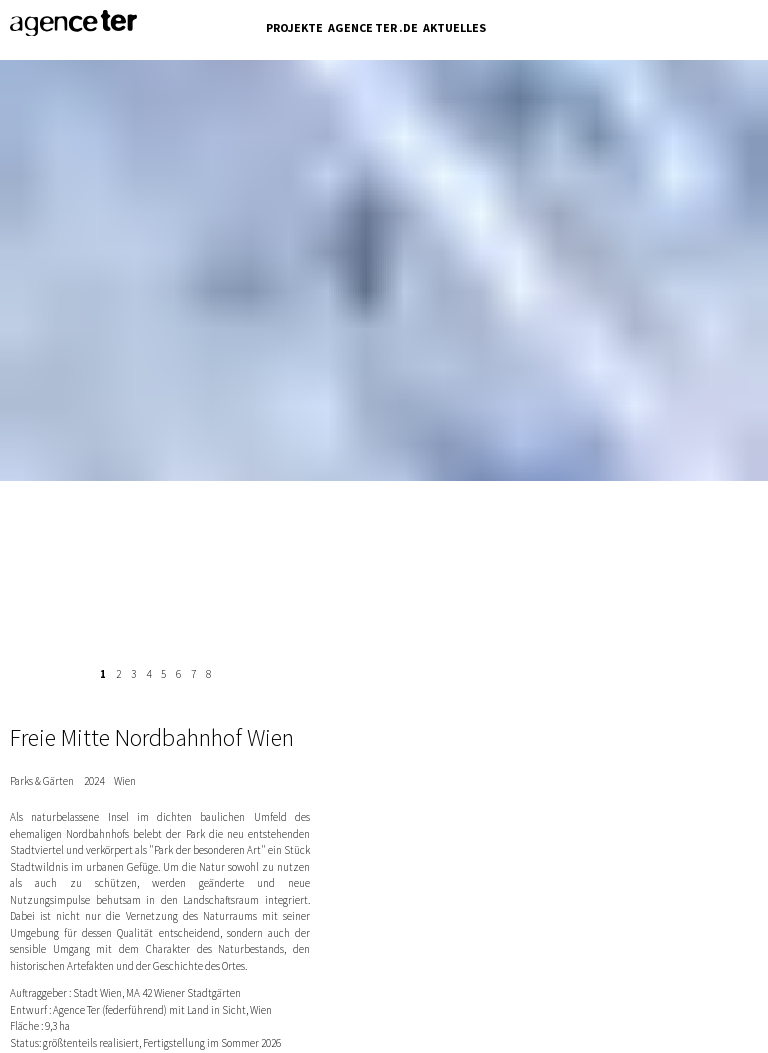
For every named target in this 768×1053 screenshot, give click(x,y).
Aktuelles (454, 27)
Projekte (294, 27)
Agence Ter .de (373, 27)
